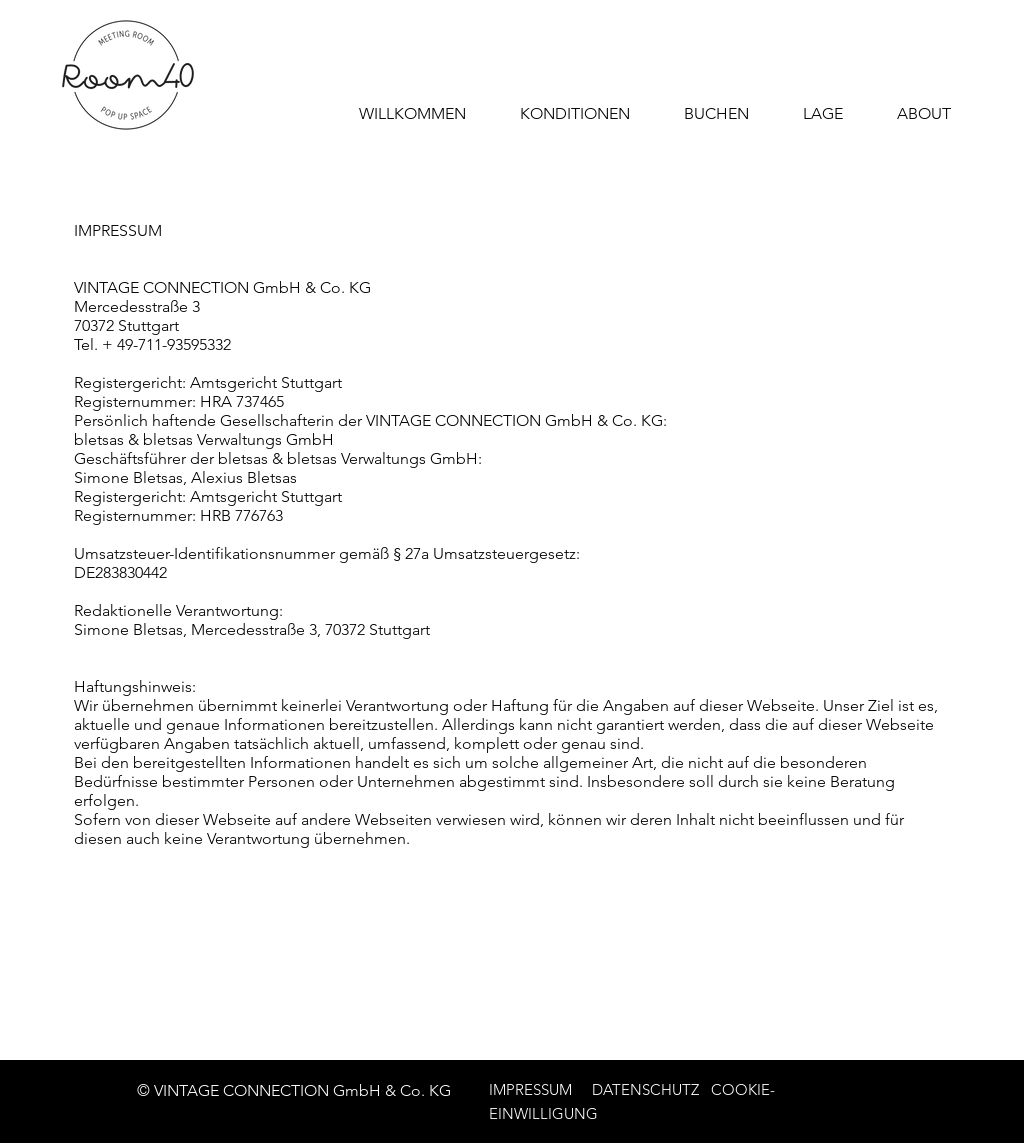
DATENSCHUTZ (647, 1089)
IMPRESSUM (530, 1089)
